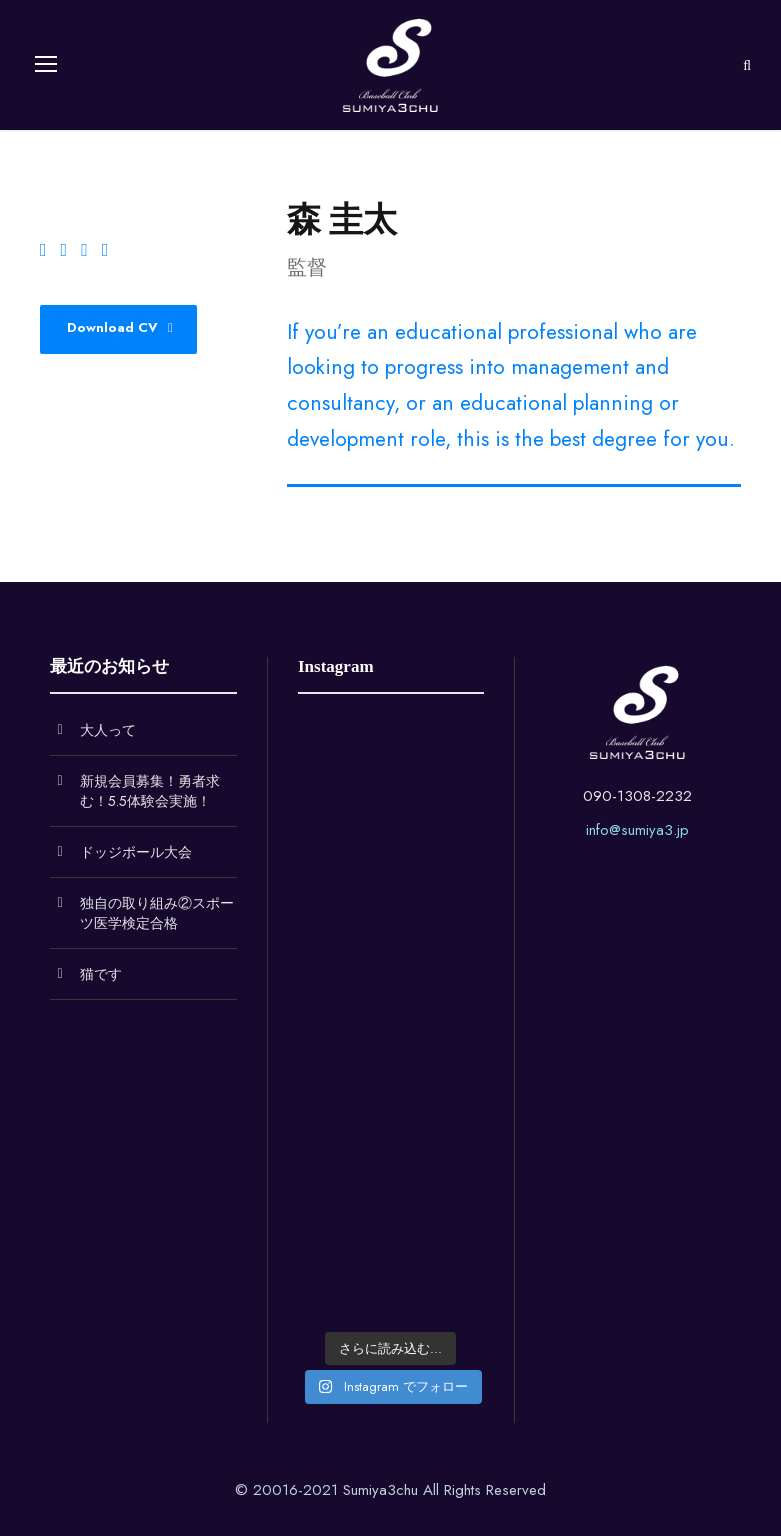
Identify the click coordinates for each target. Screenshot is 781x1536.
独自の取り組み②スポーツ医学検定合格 (157, 913)
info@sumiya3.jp (637, 830)
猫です (101, 974)
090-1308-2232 (637, 796)
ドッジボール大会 (136, 852)
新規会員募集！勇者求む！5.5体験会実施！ (150, 791)
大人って (108, 730)
